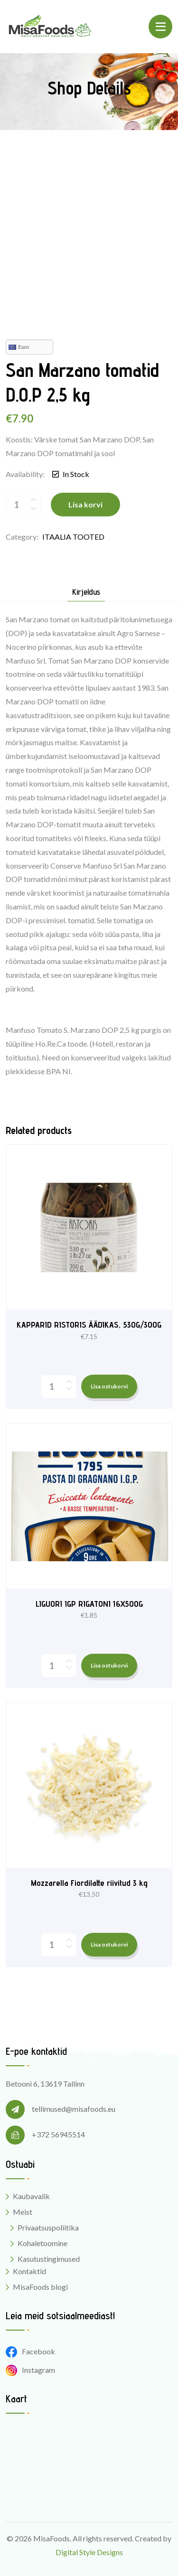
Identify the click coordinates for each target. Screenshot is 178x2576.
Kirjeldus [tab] (86, 592)
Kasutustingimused (49, 2258)
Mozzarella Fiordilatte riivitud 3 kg (89, 1883)
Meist (22, 2211)
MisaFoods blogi (40, 2286)
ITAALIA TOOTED (73, 536)
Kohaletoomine (42, 2243)
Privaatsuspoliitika (48, 2227)
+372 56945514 (58, 2134)
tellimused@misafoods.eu (73, 2108)
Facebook (30, 2351)
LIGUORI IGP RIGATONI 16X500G (89, 1604)
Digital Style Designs (89, 2552)
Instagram (30, 2369)
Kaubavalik (31, 2196)
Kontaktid (29, 2271)
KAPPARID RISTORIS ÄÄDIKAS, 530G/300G (89, 1325)
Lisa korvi (85, 504)
